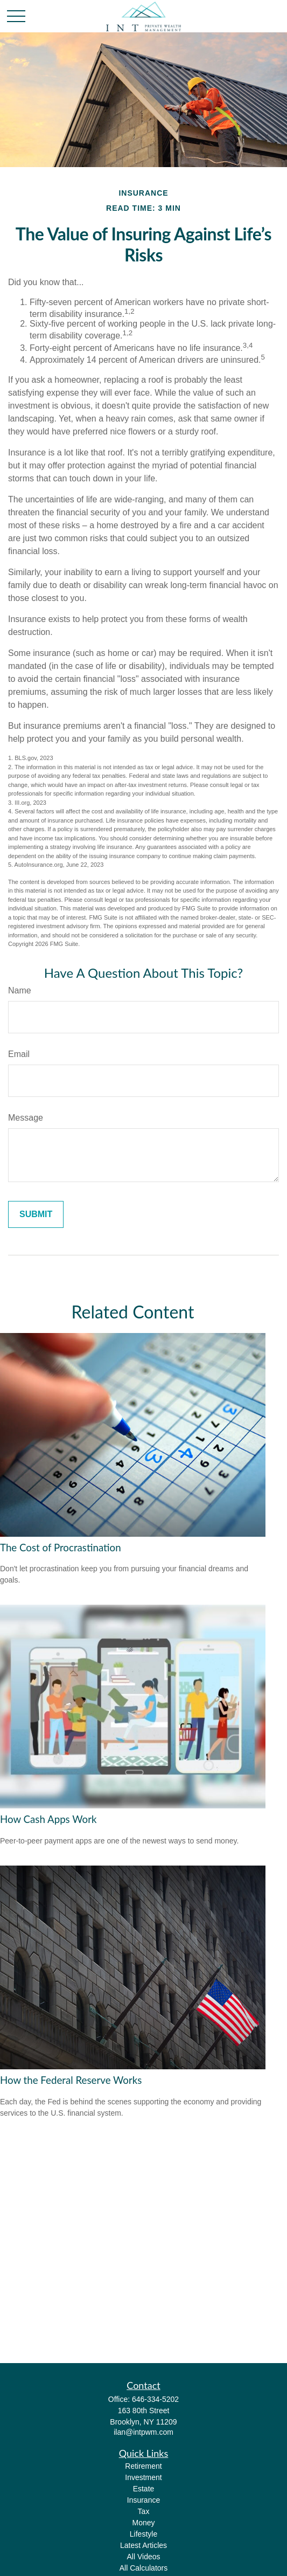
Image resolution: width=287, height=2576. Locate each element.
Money (143, 2522)
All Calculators (143, 2568)
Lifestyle (143, 2534)
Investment (143, 2477)
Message (25, 1117)
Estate (144, 2488)
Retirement (143, 2466)
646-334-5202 (155, 2399)
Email (19, 1054)
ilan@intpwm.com (143, 2432)
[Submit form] (36, 1214)
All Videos (143, 2556)
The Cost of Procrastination (60, 1547)
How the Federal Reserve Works (71, 2080)
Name (19, 990)
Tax (144, 2511)
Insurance (143, 2500)
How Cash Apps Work (48, 1819)
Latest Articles (143, 2545)
